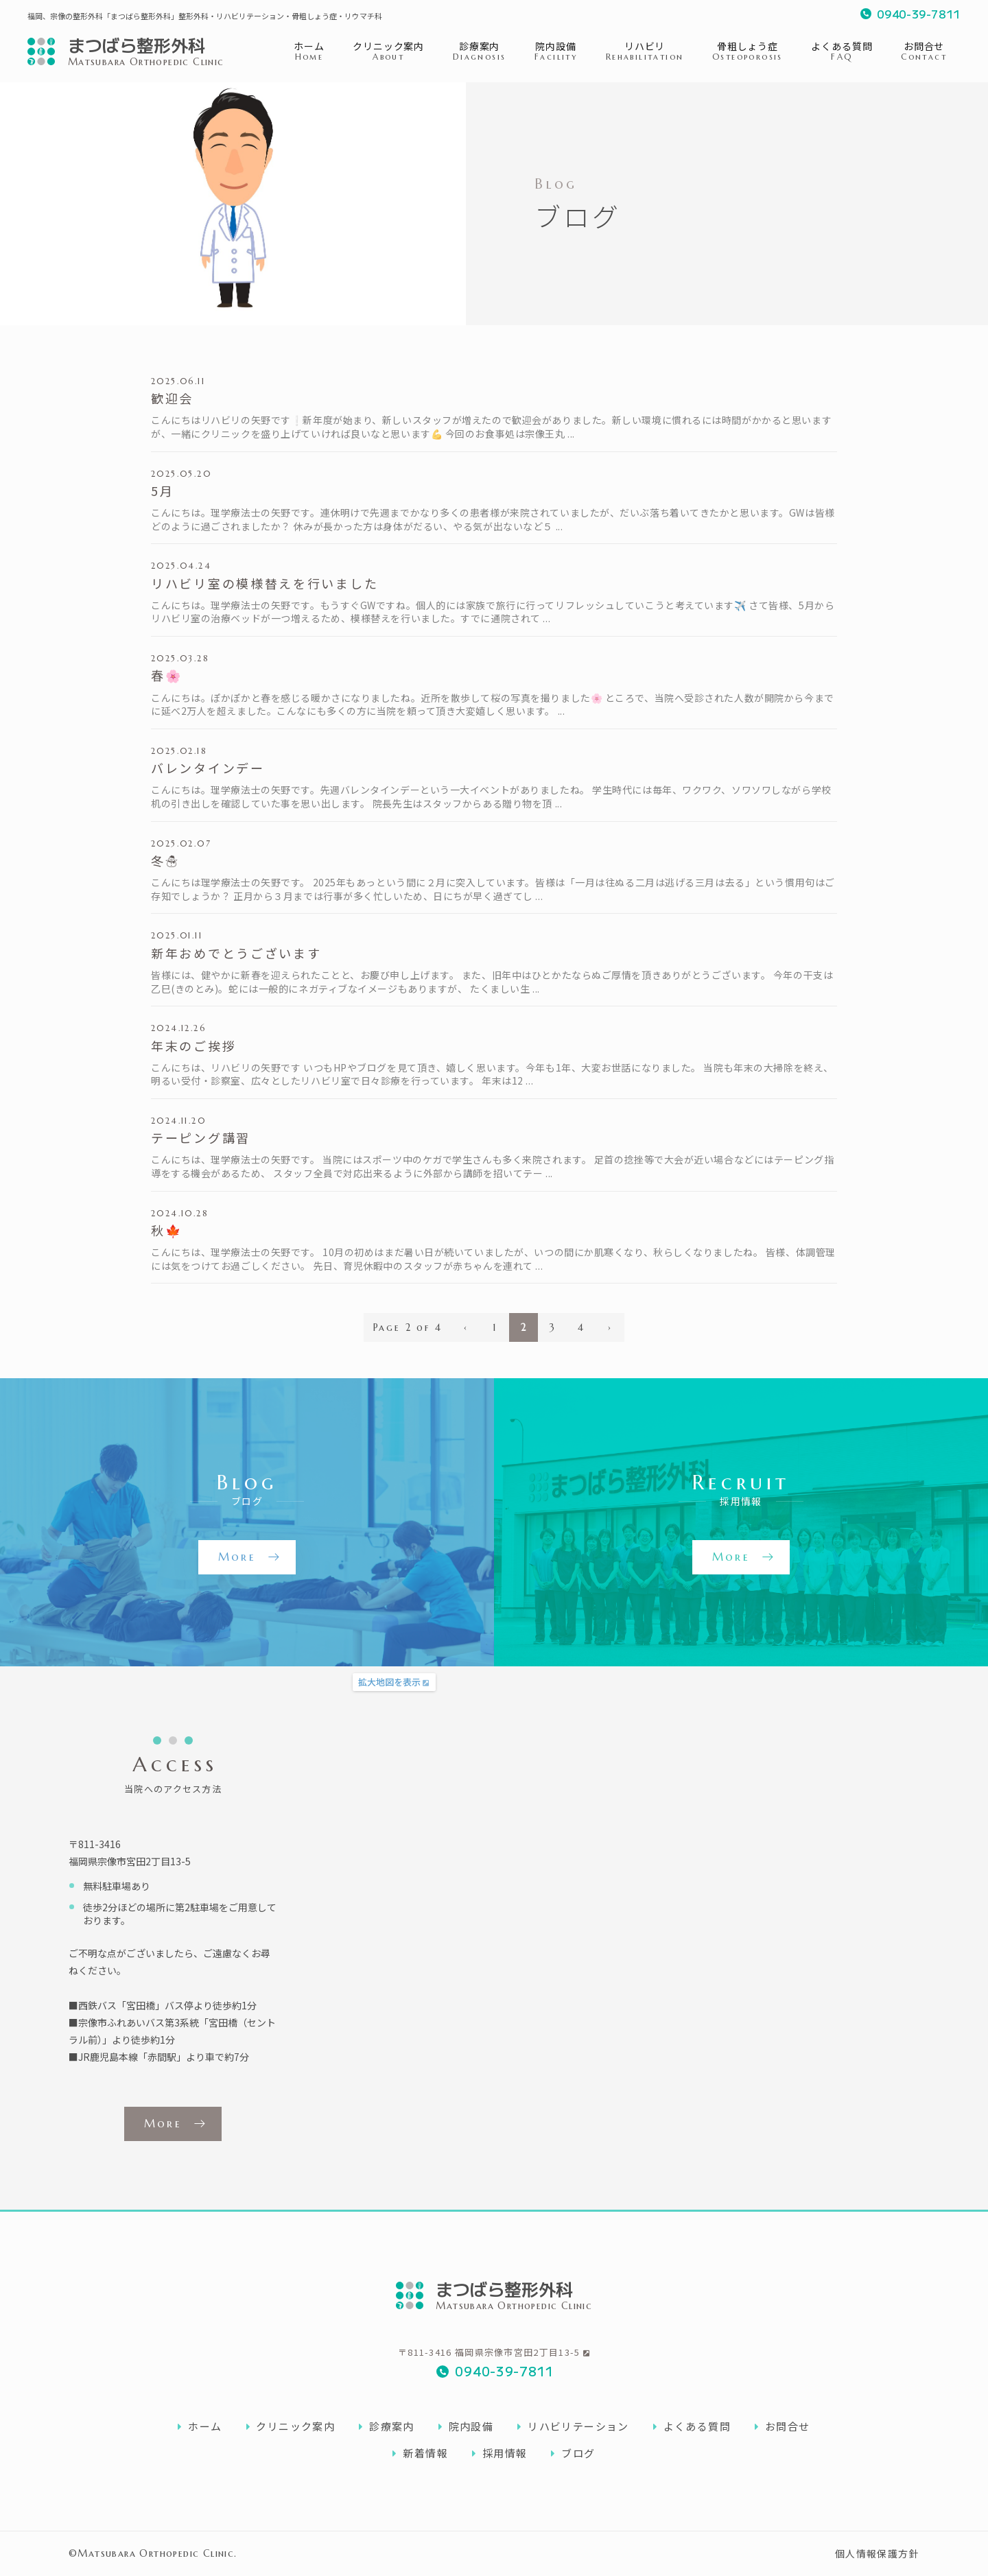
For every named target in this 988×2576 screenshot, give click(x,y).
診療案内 (386, 2426)
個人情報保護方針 (877, 2553)
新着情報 (420, 2453)
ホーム (200, 2426)
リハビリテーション (573, 2426)
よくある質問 (692, 2426)
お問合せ (782, 2426)
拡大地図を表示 (389, 1681)
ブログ (573, 2453)
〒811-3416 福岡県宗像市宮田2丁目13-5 (494, 2352)
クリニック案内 (291, 2426)
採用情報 (500, 2453)
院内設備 (466, 2426)
